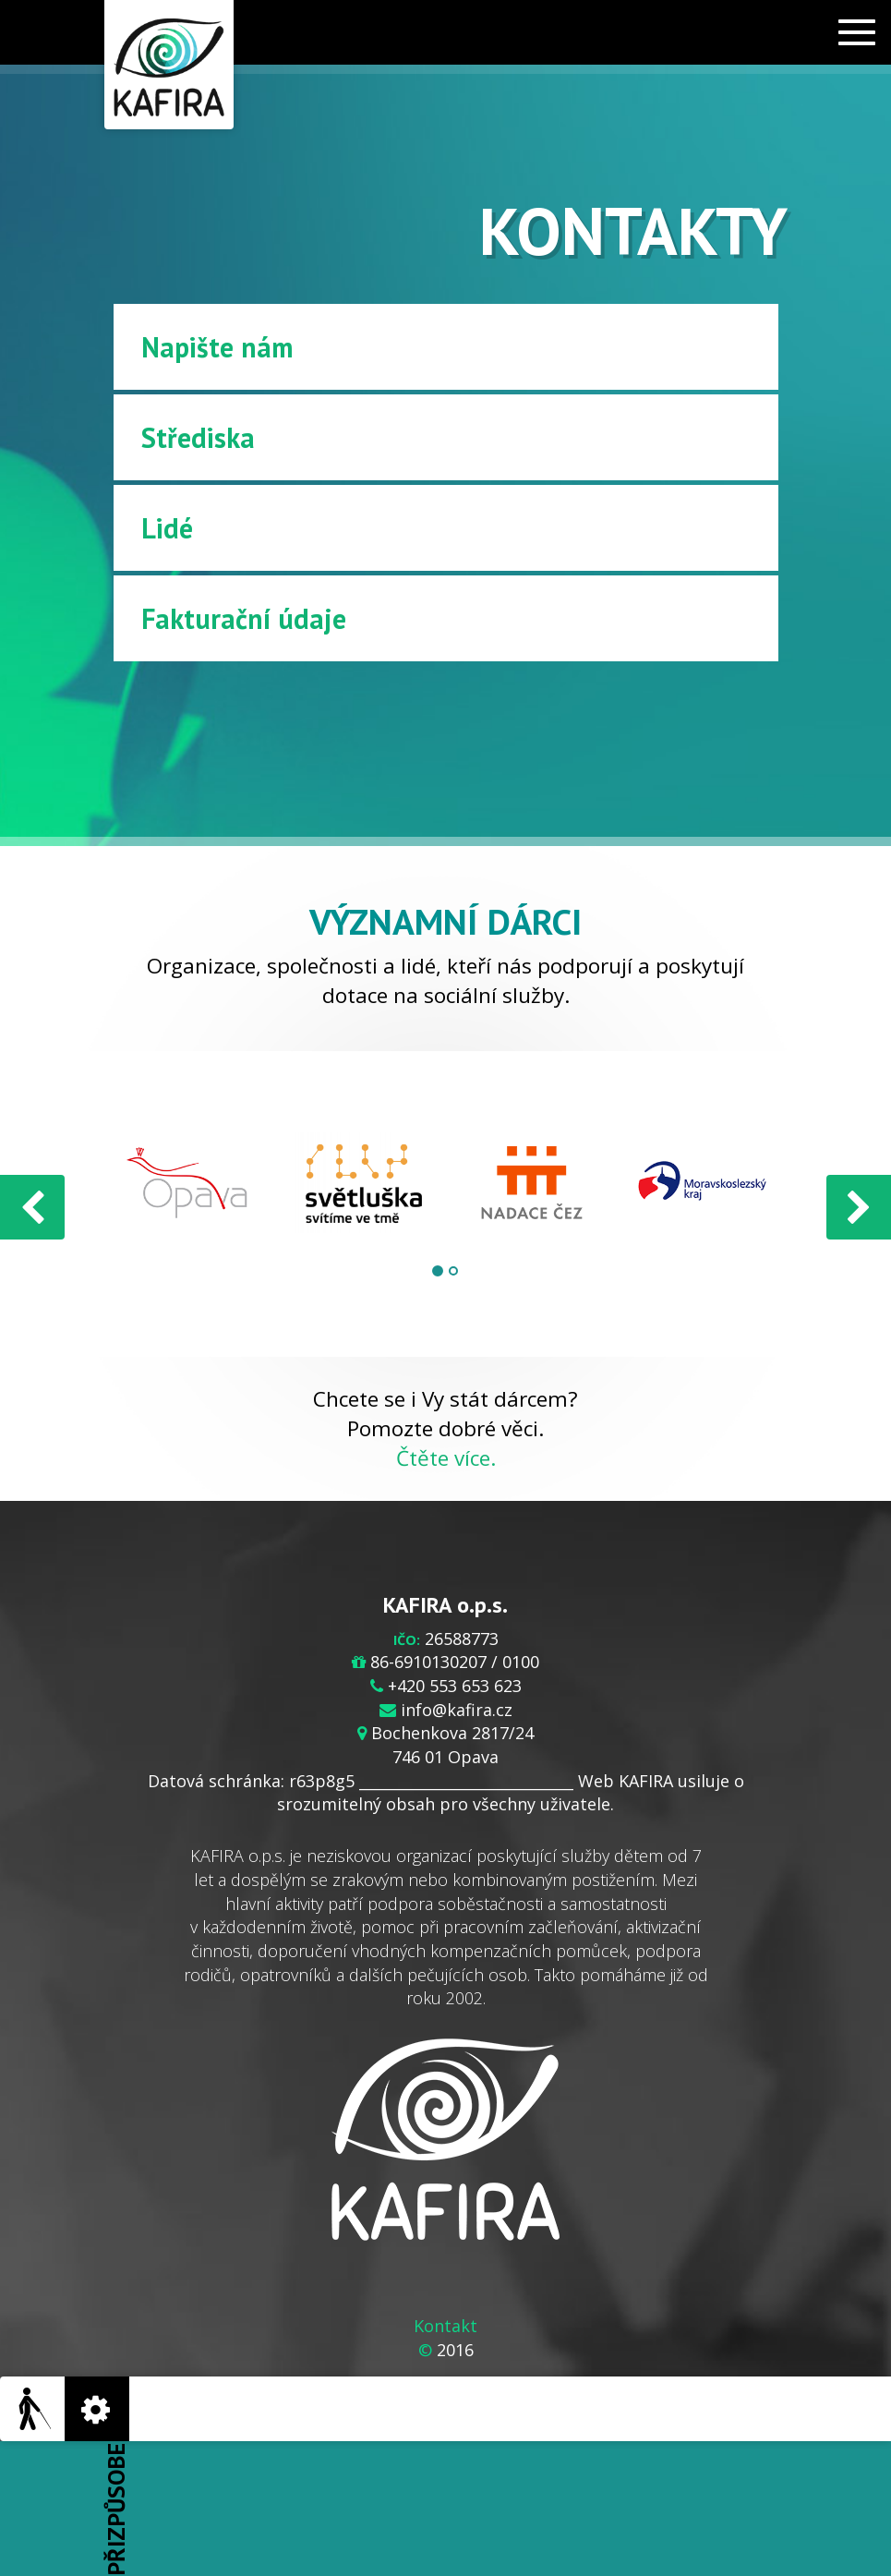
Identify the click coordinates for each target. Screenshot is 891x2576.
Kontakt (445, 2326)
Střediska (198, 437)
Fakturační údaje (243, 618)
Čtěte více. (446, 1458)
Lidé (167, 528)
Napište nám (217, 347)
